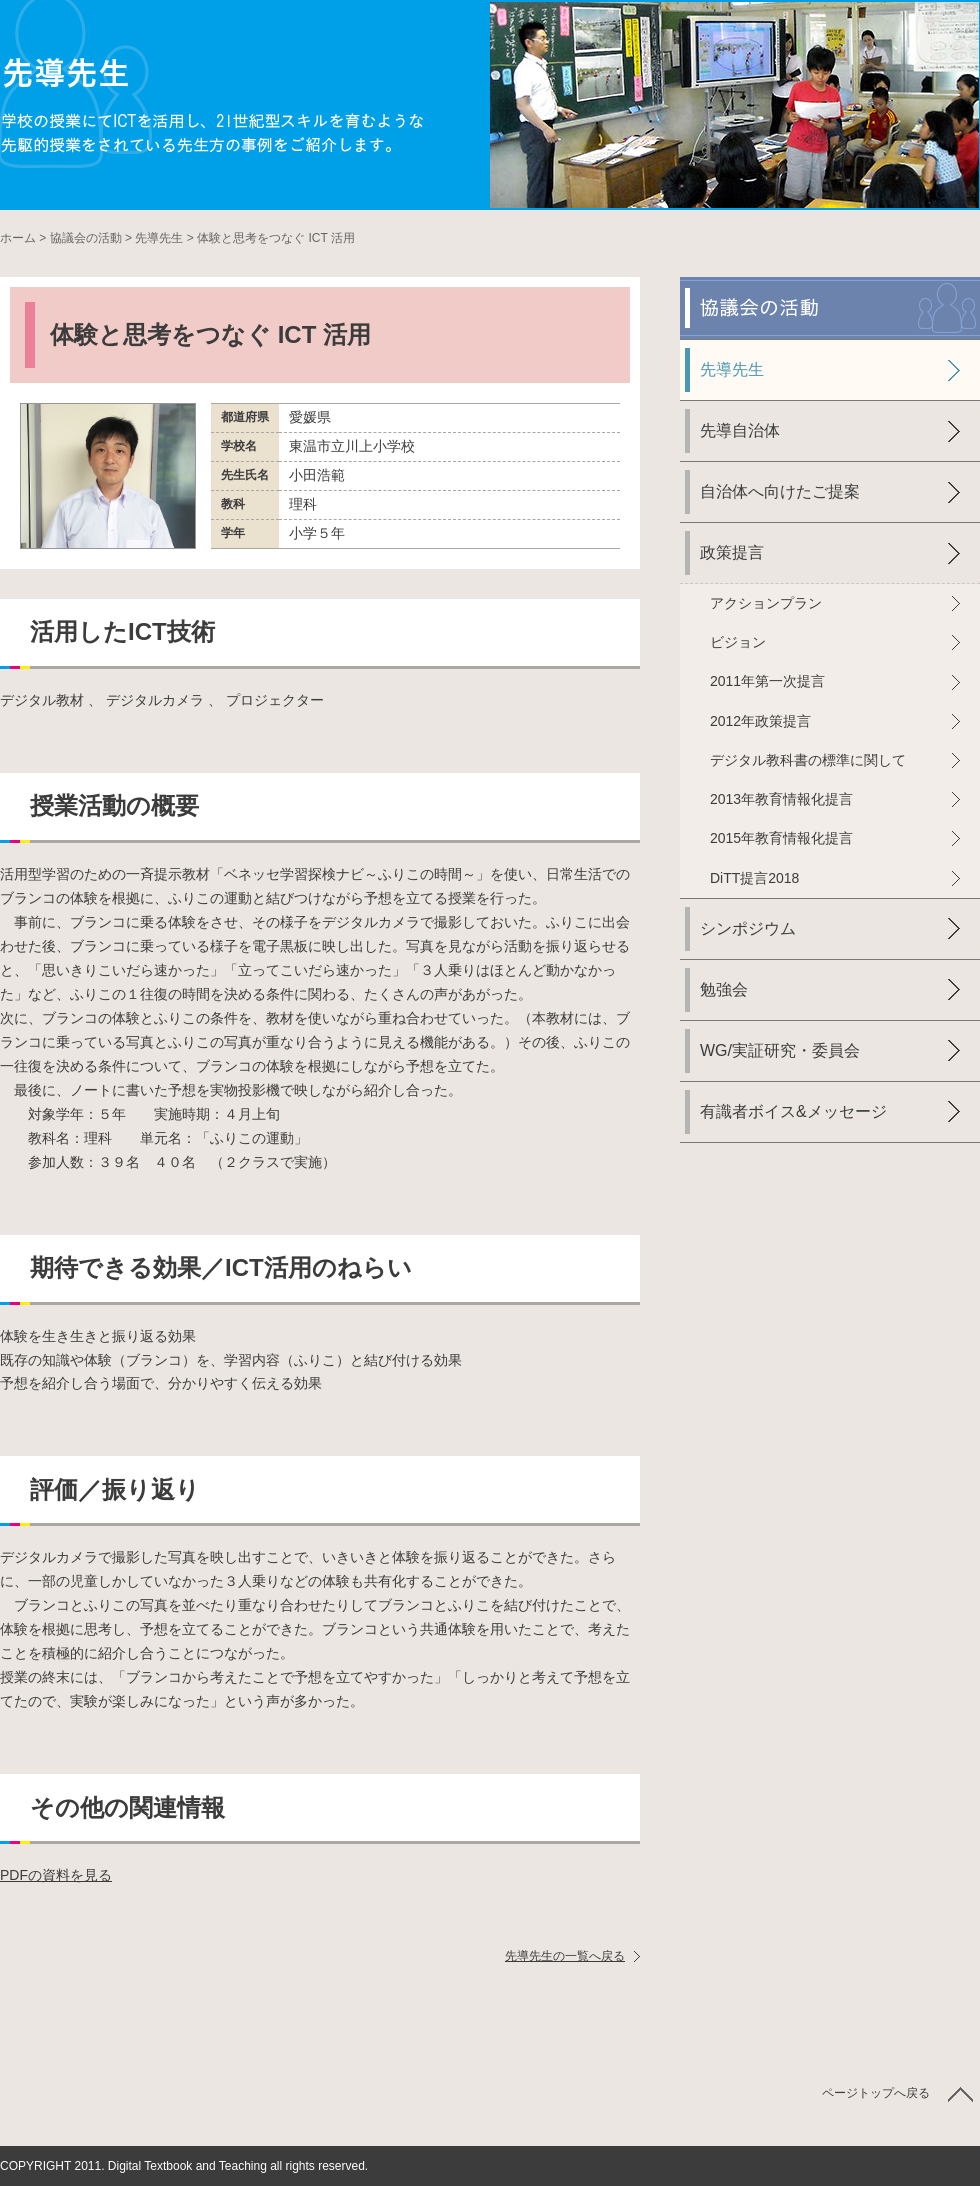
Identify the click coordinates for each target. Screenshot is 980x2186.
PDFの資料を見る (56, 1875)
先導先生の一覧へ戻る (565, 1956)
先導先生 (159, 238)
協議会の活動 (86, 238)
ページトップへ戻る (876, 2093)
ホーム (18, 238)
